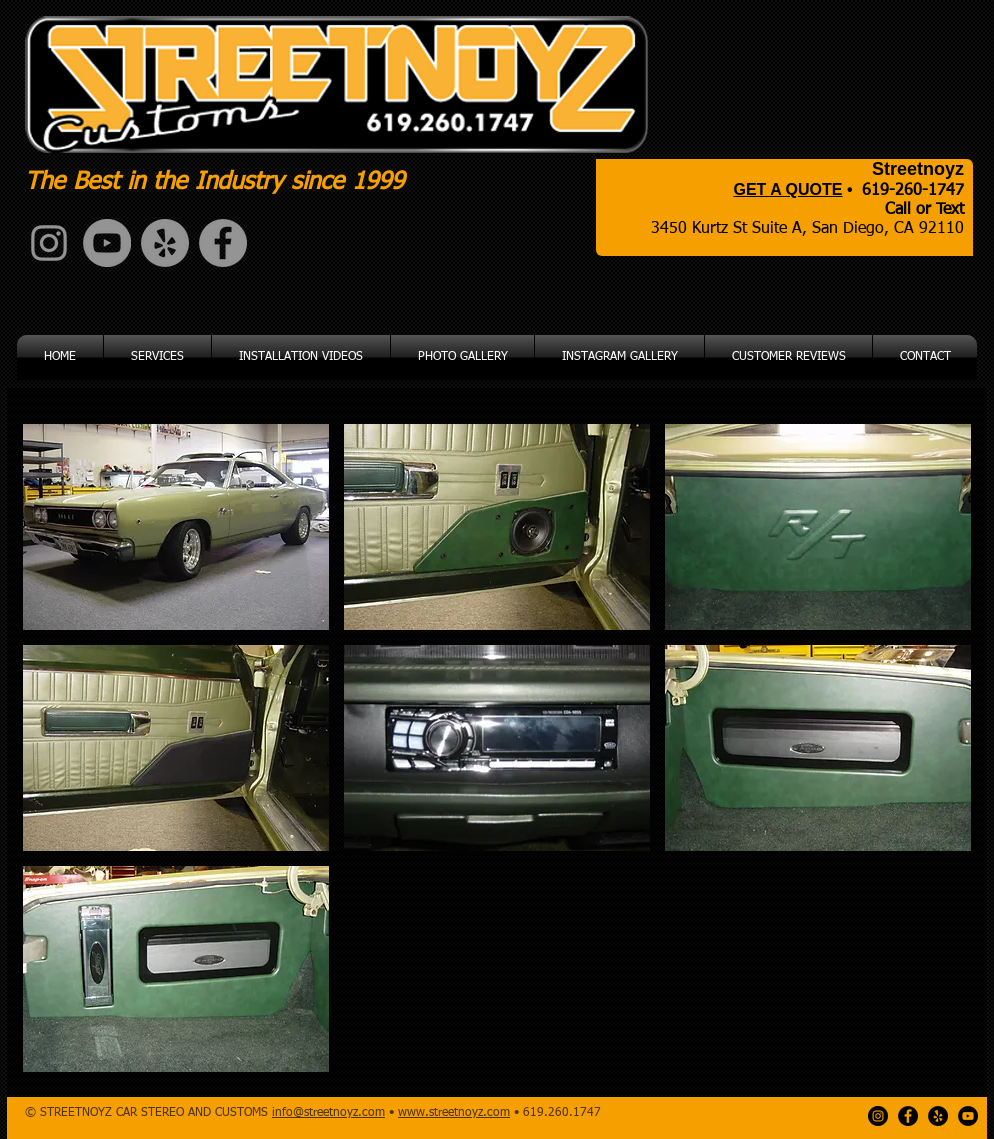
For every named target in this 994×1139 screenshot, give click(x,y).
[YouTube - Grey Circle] (107, 243)
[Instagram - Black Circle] (878, 1116)
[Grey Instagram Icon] (49, 243)
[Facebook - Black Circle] (908, 1116)
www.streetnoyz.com (454, 1113)
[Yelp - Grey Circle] (165, 243)
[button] (176, 527)
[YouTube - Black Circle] (968, 1116)
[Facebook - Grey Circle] (223, 243)
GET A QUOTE (787, 189)
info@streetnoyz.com (328, 1113)
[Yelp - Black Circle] (938, 1116)
